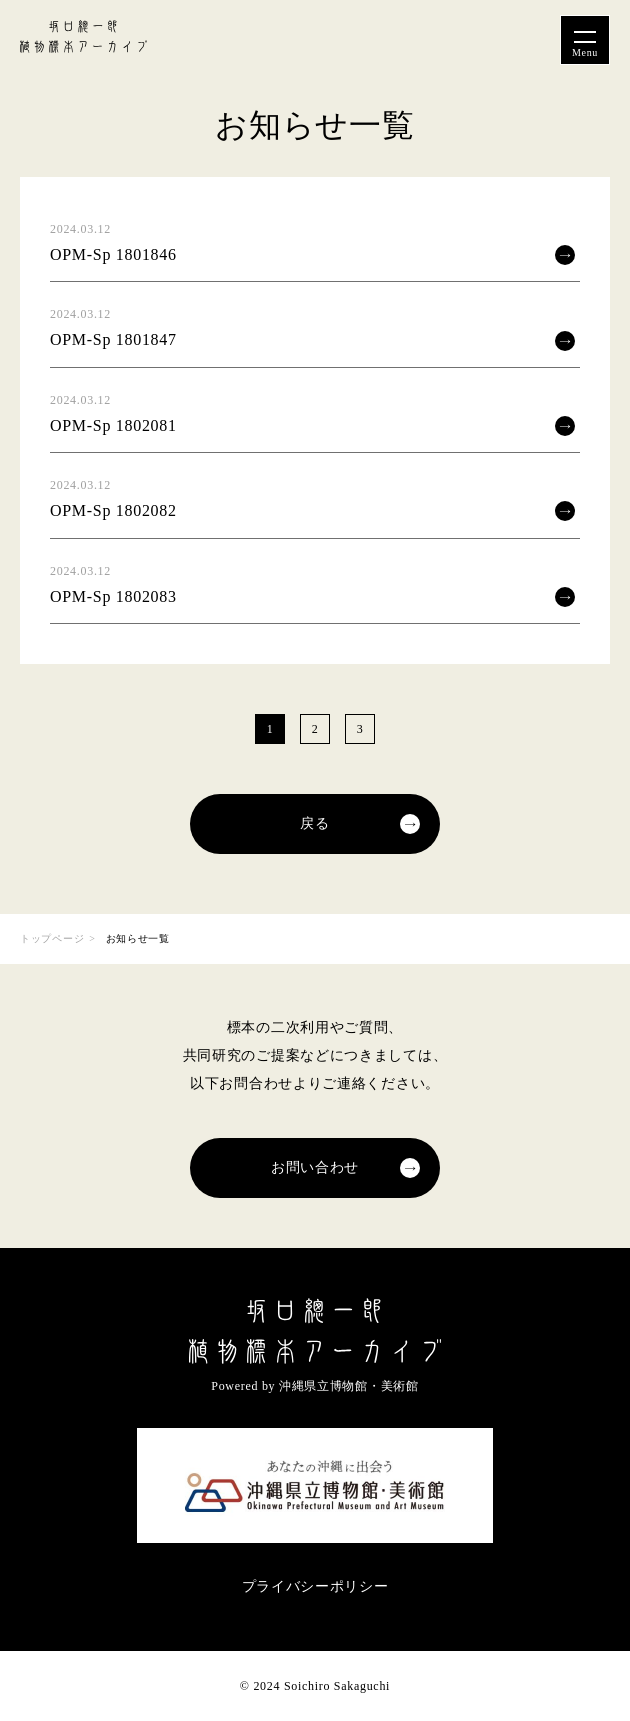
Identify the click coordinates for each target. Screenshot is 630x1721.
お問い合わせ (315, 1167)
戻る (314, 823)
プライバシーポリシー (315, 1586)
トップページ (52, 938)
